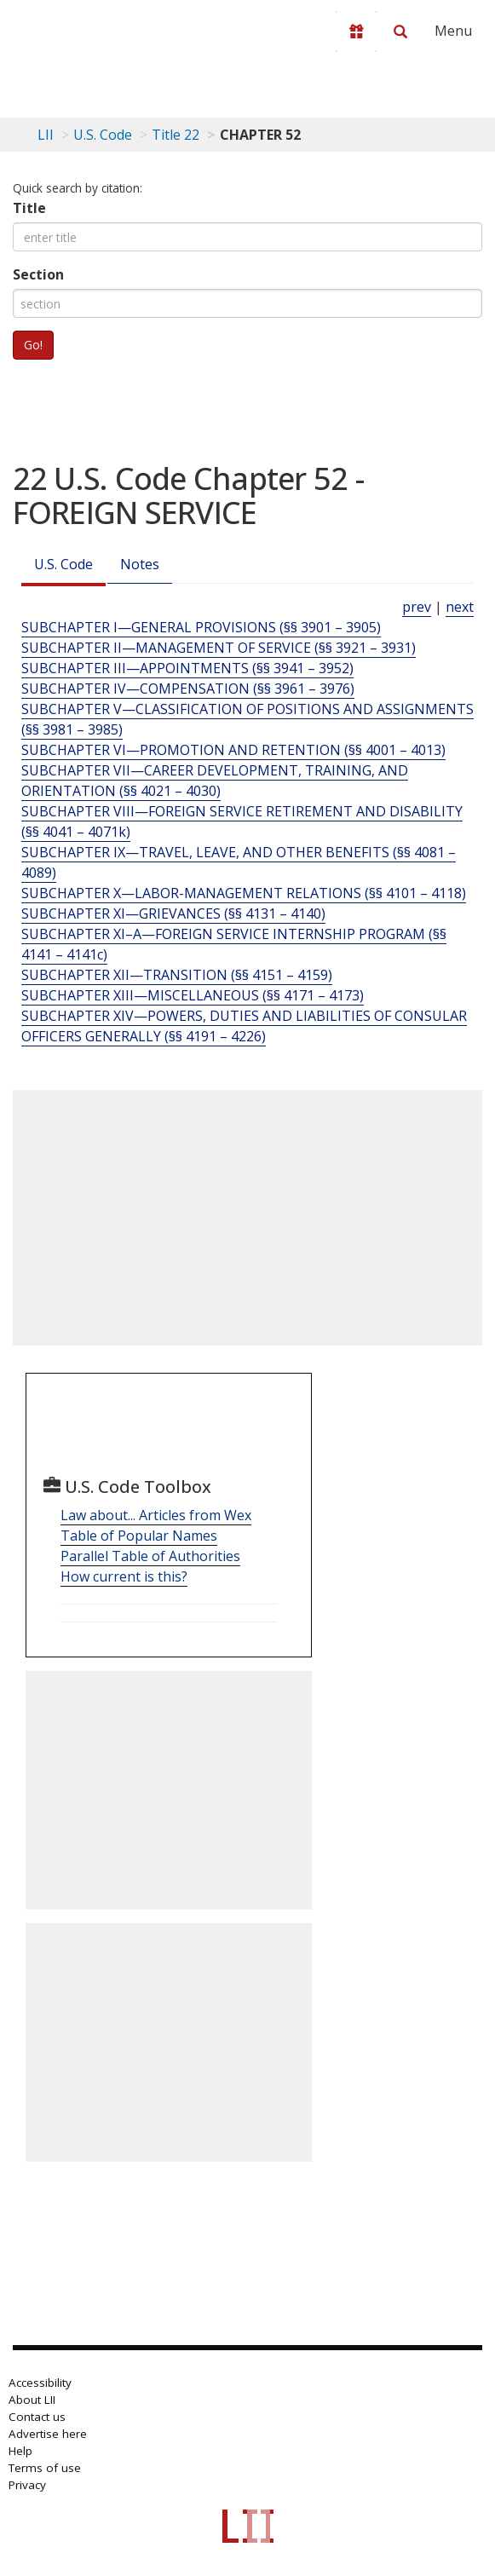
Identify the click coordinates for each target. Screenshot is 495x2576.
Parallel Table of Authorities (150, 1556)
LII (45, 134)
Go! (33, 345)
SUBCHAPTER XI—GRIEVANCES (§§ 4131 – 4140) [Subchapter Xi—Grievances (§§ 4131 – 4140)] (173, 913)
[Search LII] (400, 31)
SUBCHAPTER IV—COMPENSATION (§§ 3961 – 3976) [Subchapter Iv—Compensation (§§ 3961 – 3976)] (187, 688)
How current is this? (123, 1576)
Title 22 (175, 134)
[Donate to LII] (356, 31)
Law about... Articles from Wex (155, 1515)
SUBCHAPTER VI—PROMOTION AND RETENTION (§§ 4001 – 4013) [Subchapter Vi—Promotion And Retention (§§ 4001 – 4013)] (233, 750)
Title (29, 208)
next (460, 606)
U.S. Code (63, 564)
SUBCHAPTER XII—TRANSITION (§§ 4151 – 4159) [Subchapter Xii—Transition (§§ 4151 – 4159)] (176, 974)
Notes (139, 564)
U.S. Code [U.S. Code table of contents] (102, 134)
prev (416, 606)
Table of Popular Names (138, 1535)
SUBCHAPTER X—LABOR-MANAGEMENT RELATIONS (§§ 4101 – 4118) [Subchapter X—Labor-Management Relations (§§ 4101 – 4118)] (243, 893)
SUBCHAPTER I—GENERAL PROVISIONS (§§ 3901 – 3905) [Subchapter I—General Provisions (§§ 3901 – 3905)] (201, 627)
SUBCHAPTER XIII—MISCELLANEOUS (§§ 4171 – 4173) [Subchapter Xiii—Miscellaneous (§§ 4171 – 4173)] (192, 995)
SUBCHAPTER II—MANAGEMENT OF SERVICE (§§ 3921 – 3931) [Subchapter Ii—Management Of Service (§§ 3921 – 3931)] (218, 647)
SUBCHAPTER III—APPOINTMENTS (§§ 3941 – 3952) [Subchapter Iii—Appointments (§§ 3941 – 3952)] (187, 668)
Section (38, 274)
